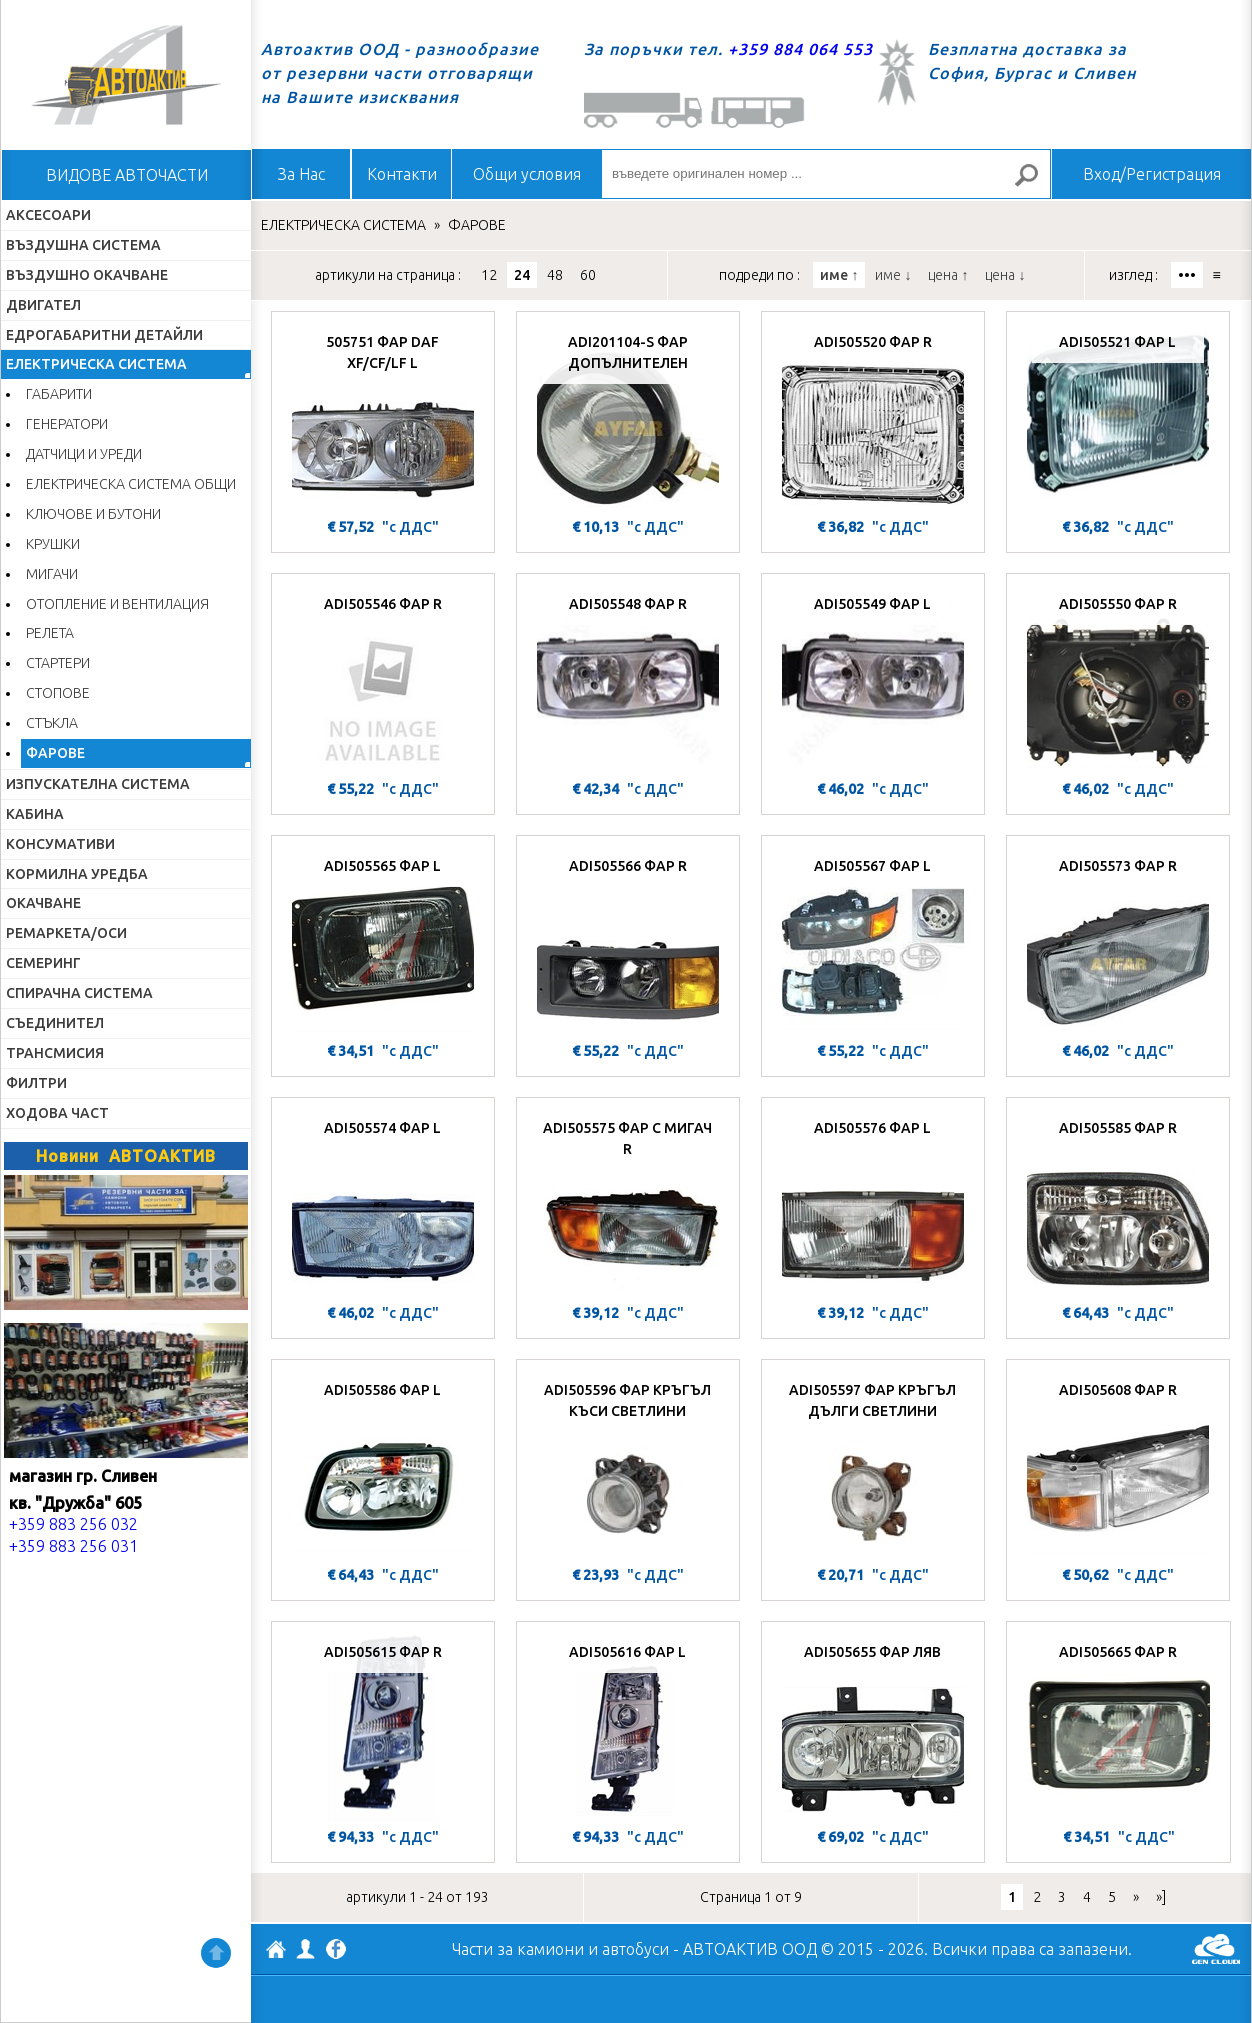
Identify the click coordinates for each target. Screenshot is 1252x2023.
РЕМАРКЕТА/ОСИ (66, 933)
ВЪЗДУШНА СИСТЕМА (83, 245)
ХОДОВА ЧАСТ (57, 1113)
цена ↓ (1005, 275)
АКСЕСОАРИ (48, 215)
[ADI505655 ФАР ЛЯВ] (873, 1727)
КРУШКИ (53, 544)
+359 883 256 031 (73, 1546)
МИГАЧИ (52, 574)
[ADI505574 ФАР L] (383, 1203)
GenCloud (1216, 1949)
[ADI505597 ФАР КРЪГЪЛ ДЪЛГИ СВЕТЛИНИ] (873, 1465)
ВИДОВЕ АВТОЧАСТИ (127, 175)
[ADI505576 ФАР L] (873, 1203)
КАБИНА (35, 814)
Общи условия (527, 174)
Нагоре (216, 1953)
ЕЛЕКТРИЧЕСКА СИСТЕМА (96, 364)
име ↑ (839, 275)
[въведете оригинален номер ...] (826, 174)
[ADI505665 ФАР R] (1118, 1727)
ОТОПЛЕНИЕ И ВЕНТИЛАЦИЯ (117, 604)
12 (489, 275)
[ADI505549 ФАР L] (873, 679)
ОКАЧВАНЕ (43, 903)
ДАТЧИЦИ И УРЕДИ (84, 454)
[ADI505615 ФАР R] (383, 1727)
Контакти (402, 174)
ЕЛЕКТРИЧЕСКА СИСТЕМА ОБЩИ (131, 484)
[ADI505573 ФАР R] (1118, 941)
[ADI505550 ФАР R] (1118, 679)
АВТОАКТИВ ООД (276, 1952)
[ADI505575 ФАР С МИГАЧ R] (628, 1203)
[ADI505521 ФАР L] (1118, 417)
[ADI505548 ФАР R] (628, 679)
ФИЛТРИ (36, 1083)
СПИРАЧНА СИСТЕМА (79, 993)
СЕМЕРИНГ (43, 963)
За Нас (301, 174)
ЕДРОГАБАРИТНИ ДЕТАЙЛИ (104, 335)
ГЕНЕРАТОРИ (67, 424)
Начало (126, 75)
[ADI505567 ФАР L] (873, 941)
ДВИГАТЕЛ (43, 305)
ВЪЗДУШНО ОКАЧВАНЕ (87, 275)
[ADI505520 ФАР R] (873, 417)
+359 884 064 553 (800, 49)
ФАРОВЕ (55, 753)
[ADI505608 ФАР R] (1118, 1465)
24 (522, 275)
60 (588, 275)
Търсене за (1035, 183)
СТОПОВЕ (58, 693)
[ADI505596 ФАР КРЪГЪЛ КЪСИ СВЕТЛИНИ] (628, 1465)
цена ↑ (948, 275)
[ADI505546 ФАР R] (383, 679)
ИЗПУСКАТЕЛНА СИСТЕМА (98, 784)
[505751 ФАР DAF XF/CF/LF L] (383, 417)
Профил (306, 1949)
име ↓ (893, 275)
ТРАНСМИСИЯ (55, 1053)
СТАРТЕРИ (58, 663)
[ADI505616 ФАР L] (628, 1727)
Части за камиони (518, 1949)
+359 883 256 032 (73, 1524)
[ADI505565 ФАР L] (383, 941)
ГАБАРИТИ (59, 394)
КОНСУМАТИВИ (60, 844)
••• (1187, 275)
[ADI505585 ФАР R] (1118, 1203)
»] (1161, 1897)
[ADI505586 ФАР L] (383, 1465)
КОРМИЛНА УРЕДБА (77, 874)
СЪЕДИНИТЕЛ (55, 1023)
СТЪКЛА (52, 723)
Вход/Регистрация (1152, 174)
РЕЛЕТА (50, 633)
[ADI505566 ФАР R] (628, 941)
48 (555, 275)
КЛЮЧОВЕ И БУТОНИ (93, 514)
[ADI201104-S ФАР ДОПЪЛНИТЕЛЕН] (628, 417)
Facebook (336, 1951)
